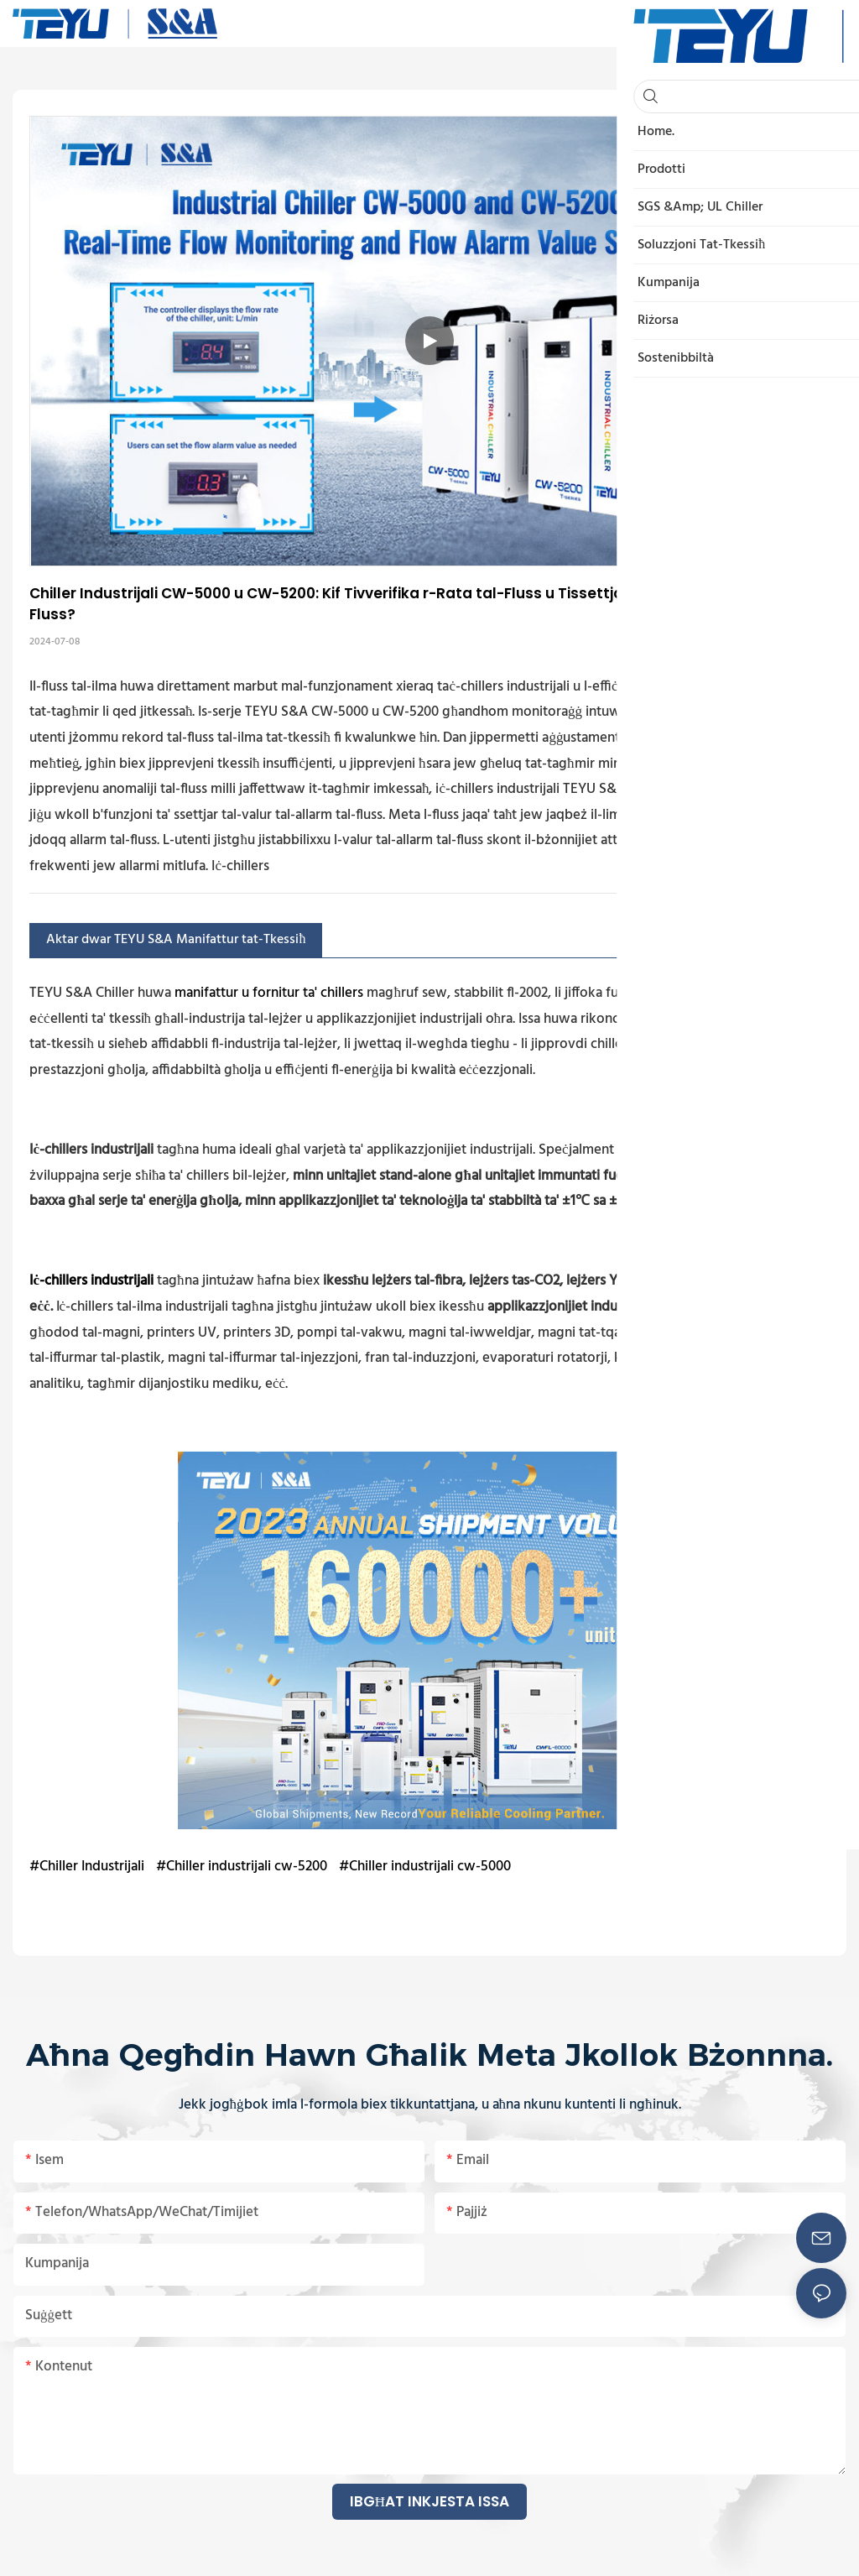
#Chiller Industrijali (86, 1866)
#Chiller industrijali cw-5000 (425, 1866)
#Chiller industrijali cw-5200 (241, 1866)
